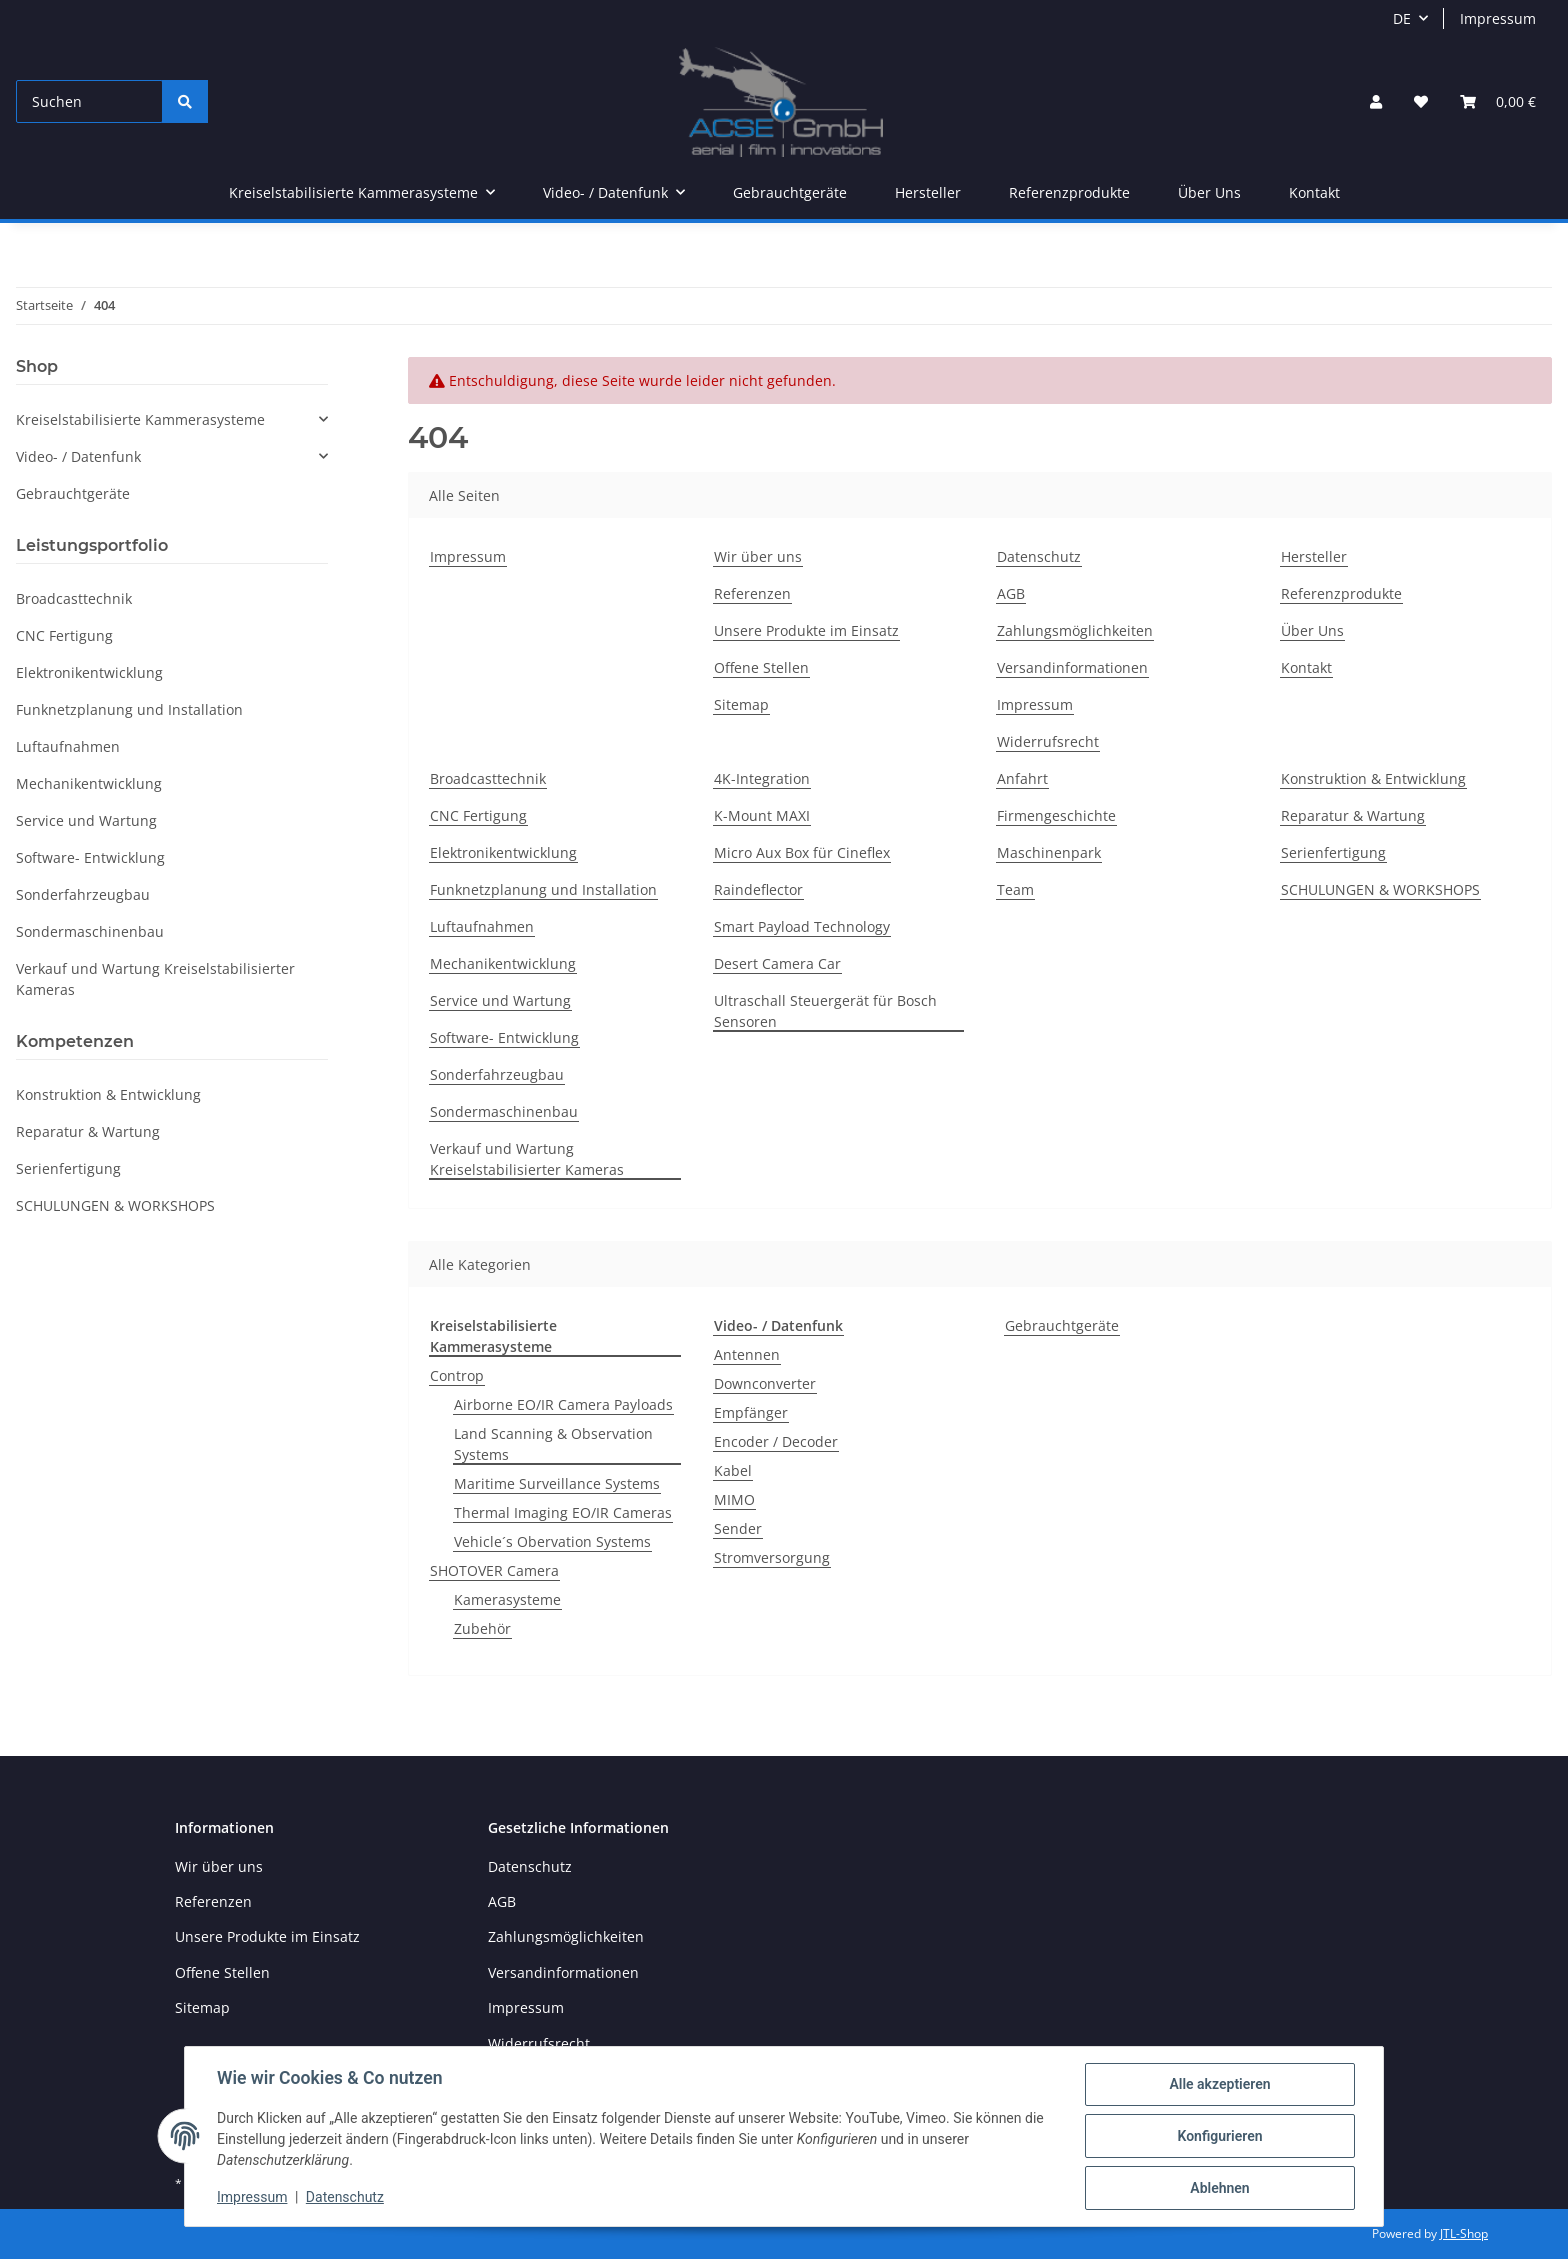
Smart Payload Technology (802, 926)
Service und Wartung (500, 1000)
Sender (738, 1528)
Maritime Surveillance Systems (557, 1483)
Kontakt (1314, 192)
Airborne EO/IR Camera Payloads (563, 1404)
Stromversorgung (772, 1557)
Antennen (747, 1354)
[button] (1376, 101)
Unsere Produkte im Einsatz (806, 630)
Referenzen (752, 593)
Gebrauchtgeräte (1062, 1325)
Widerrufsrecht (1048, 741)
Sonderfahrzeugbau (497, 1074)
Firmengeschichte (1056, 815)
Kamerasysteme (507, 1599)
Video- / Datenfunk (78, 456)
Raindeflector (758, 889)
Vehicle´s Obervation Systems (552, 1541)
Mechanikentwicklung (503, 963)
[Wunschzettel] (1421, 101)
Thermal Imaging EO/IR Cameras (563, 1512)
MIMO (734, 1499)
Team (1015, 889)
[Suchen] (89, 101)
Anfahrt (1022, 778)
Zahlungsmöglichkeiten (1075, 630)
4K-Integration (762, 778)
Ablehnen (1219, 2188)
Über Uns (1209, 192)
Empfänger (751, 1412)
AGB (1011, 593)
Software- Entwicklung (504, 1037)
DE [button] (1402, 18)
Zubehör (482, 1628)
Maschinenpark (1049, 852)
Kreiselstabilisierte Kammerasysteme (140, 419)
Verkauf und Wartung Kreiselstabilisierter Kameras (527, 1159)
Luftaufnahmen (482, 926)
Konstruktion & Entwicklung (1373, 778)
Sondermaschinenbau (504, 1111)
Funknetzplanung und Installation (543, 889)
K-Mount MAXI (762, 815)
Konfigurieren (1219, 2136)
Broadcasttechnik (488, 778)
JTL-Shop (1464, 2233)
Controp (457, 1375)
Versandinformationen (1072, 667)
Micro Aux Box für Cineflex (802, 852)
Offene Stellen (761, 667)
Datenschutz (1039, 556)
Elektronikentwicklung (503, 852)
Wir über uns (758, 556)
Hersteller (928, 192)
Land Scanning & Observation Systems (553, 1444)
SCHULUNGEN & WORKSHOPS (1380, 889)
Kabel (733, 1470)
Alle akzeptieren (1219, 2084)
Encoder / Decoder (776, 1441)
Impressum (1498, 18)
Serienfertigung (1333, 852)
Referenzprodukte (1069, 192)
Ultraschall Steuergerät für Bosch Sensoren (825, 1011)
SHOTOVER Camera (494, 1570)
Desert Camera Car (777, 963)
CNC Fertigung (478, 815)
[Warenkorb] (1498, 101)
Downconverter (765, 1383)
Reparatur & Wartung (1353, 815)
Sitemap (741, 704)
